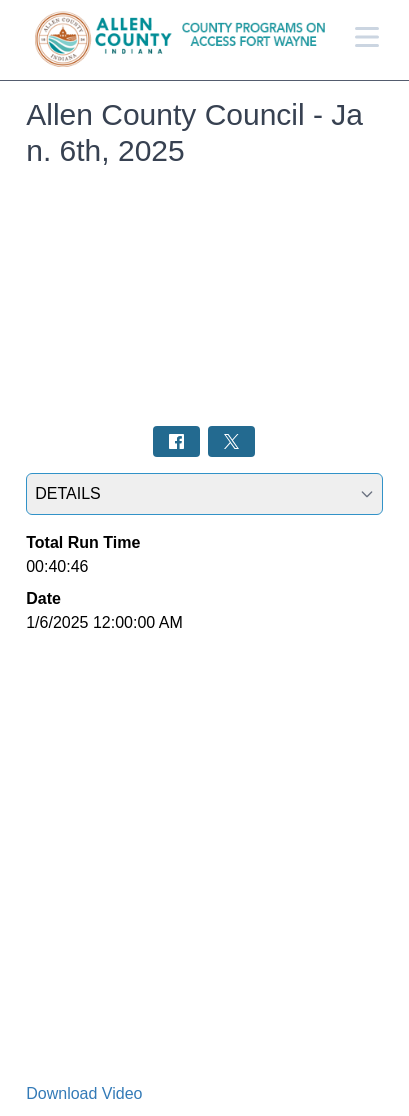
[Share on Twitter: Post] (231, 441)
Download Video (84, 1093)
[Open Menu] (367, 37)
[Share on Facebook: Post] (176, 441)
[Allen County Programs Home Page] (188, 40)
